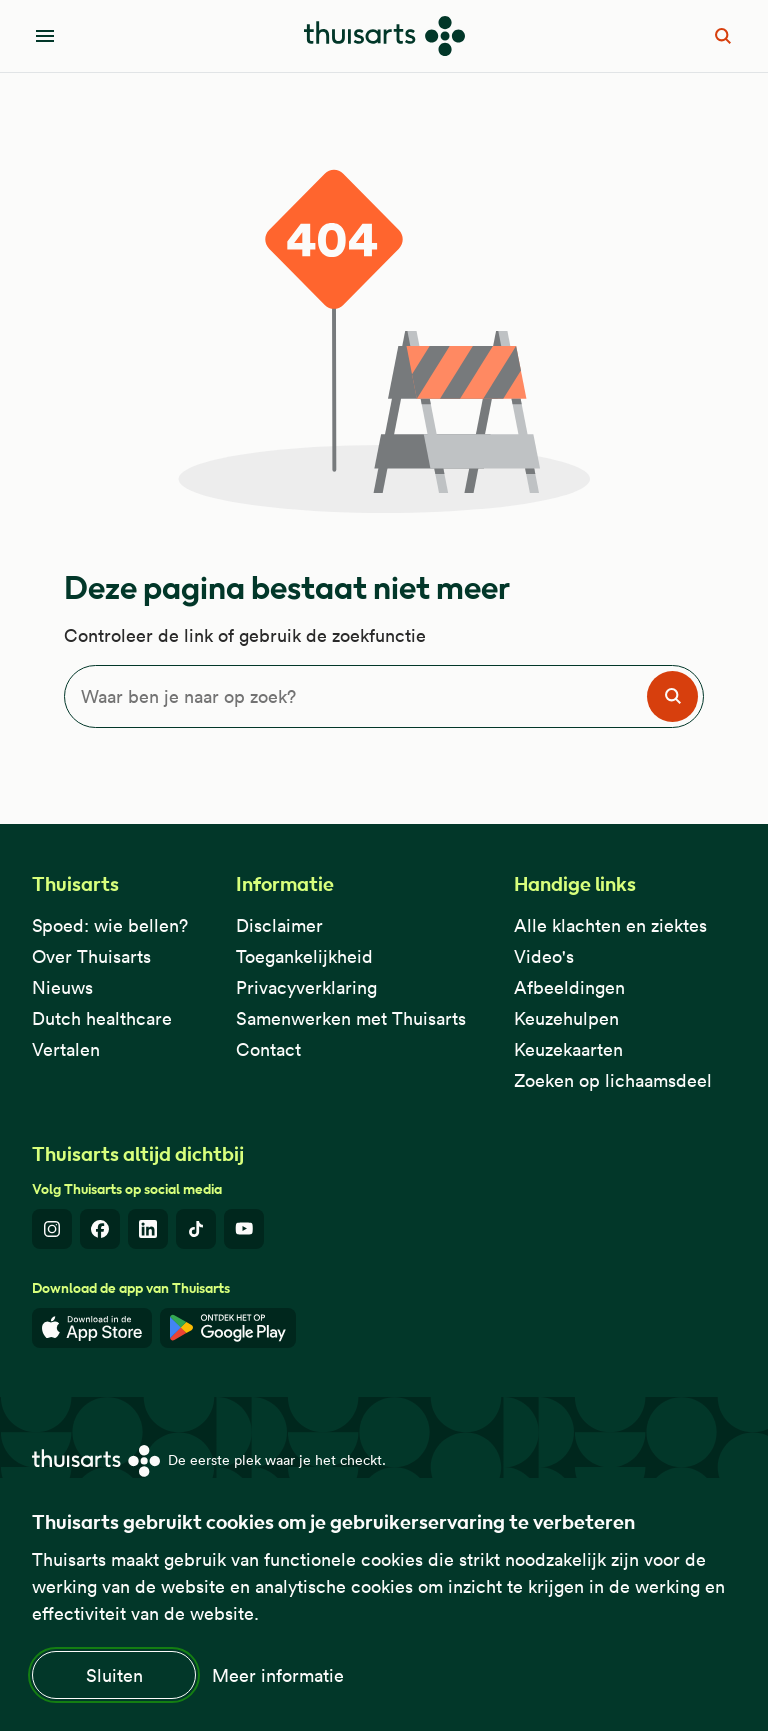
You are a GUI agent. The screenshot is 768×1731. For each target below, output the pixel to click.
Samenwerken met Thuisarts (351, 1018)
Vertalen (66, 1049)
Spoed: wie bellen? (110, 925)
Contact (268, 1049)
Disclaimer (279, 925)
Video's (544, 956)
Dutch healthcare (102, 1018)
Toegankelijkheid (304, 956)
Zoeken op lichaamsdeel (613, 1080)
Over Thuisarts (91, 956)
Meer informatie (278, 1675)
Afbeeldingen (569, 987)
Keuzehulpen (566, 1018)
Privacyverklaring (306, 987)
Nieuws (62, 987)
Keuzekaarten (568, 1049)
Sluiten (114, 1675)
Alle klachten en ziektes (610, 925)
